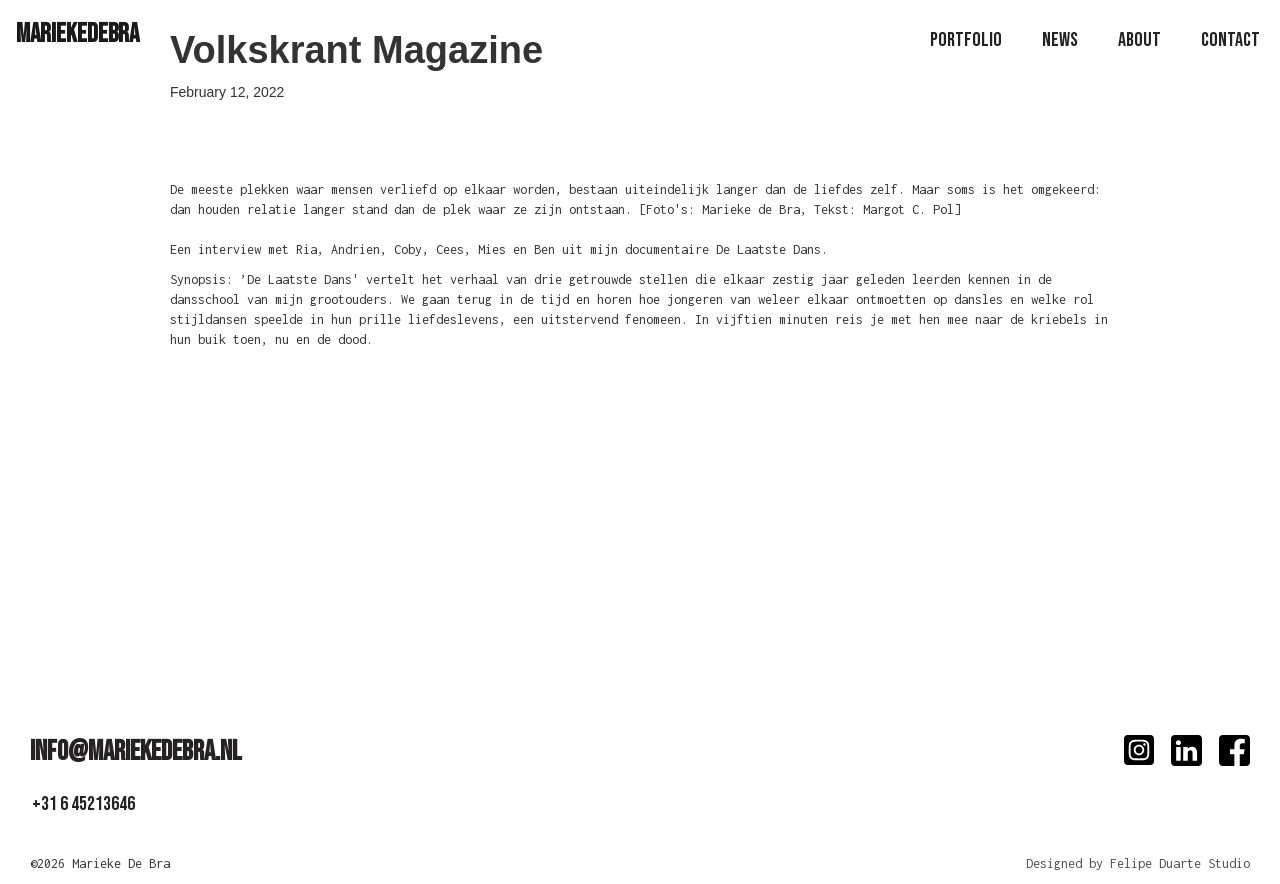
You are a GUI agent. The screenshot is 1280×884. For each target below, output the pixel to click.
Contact (1230, 40)
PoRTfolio (966, 40)
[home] (77, 33)
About (1139, 40)
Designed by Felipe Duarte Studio (1138, 863)
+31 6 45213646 (83, 804)
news (1060, 40)
